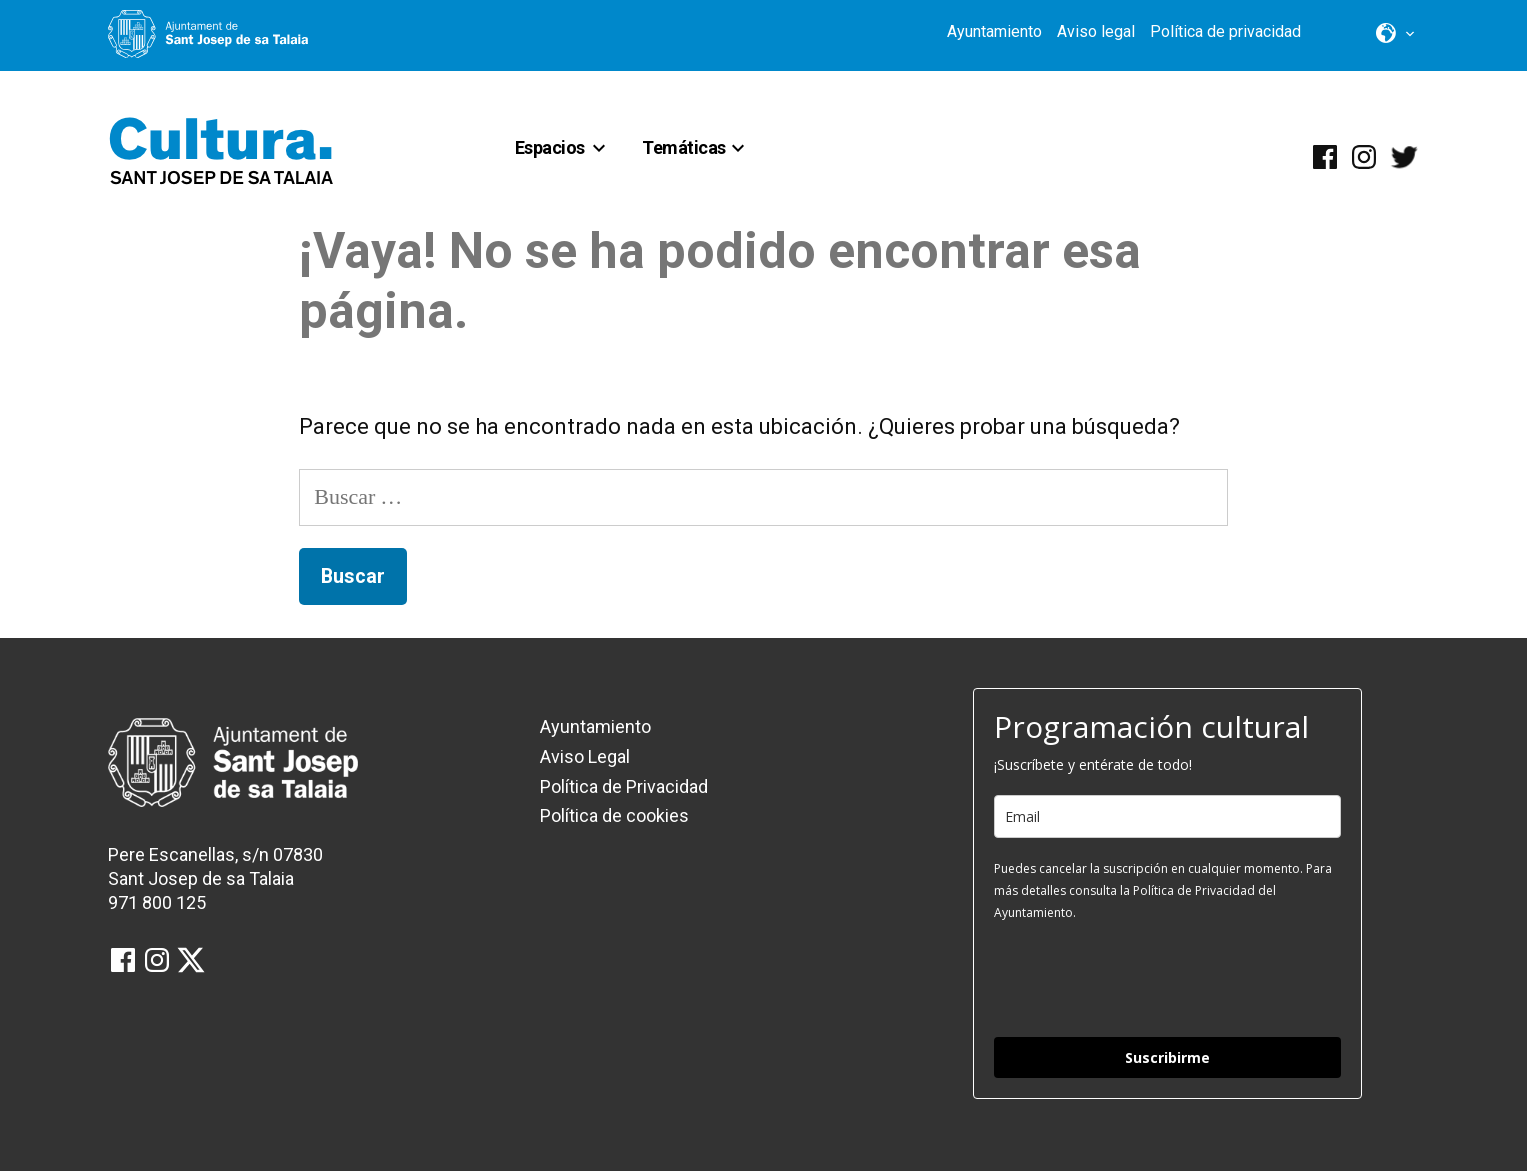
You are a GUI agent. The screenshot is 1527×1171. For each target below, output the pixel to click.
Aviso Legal (585, 756)
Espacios (550, 147)
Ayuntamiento (994, 31)
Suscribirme (1167, 1057)
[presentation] (1146, 978)
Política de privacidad (1225, 31)
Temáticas (684, 147)
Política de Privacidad (624, 786)
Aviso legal (1096, 31)
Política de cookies (614, 815)
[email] (1167, 816)
